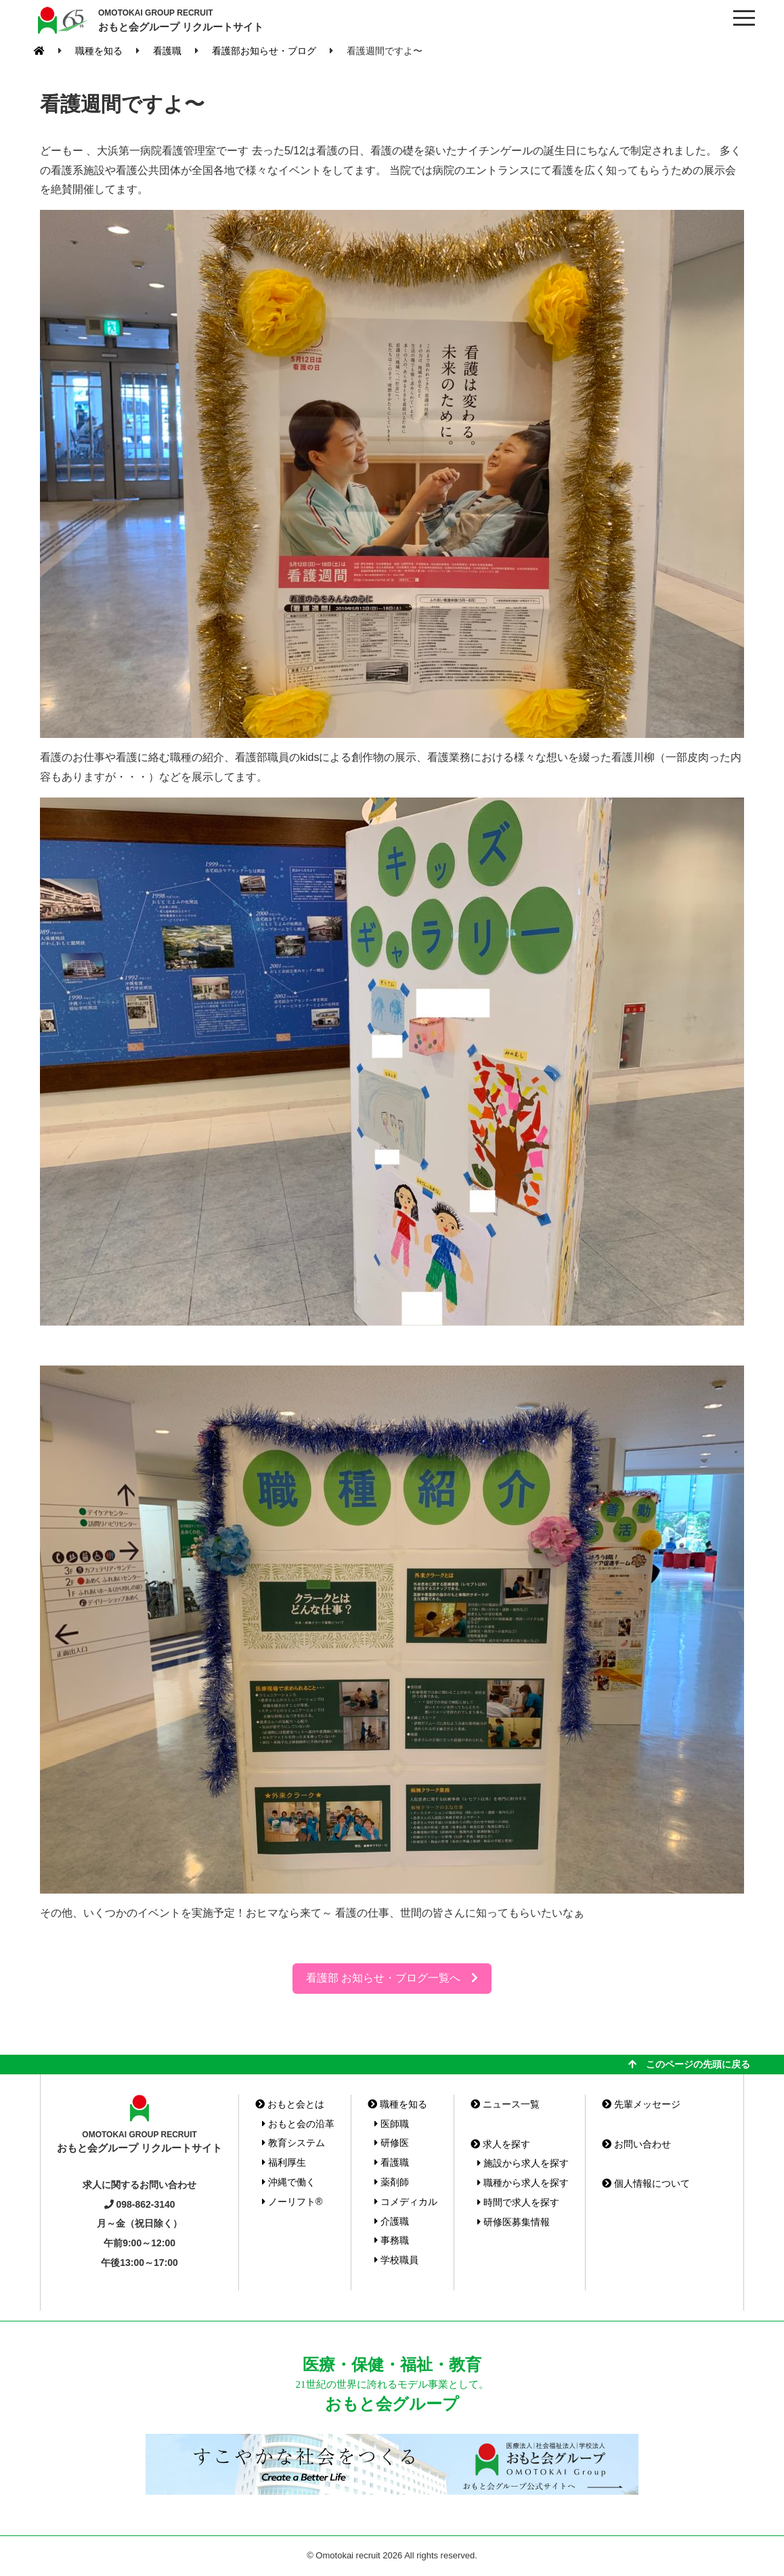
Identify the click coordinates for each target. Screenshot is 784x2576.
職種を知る (397, 2104)
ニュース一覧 (505, 2104)
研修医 (391, 2142)
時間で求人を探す (518, 2202)
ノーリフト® (292, 2201)
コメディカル (405, 2201)
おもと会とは (289, 2104)
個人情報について (646, 2183)
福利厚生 (284, 2162)
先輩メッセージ (641, 2104)
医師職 (391, 2123)
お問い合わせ (636, 2144)
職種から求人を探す (523, 2182)
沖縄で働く (288, 2182)
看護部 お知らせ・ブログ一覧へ (392, 1978)
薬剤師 (391, 2182)
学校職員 (396, 2259)
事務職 (391, 2240)
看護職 (391, 2162)
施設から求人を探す (523, 2163)
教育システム (293, 2142)
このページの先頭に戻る (689, 2064)
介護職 (391, 2221)
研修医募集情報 (513, 2222)
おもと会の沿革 (298, 2123)
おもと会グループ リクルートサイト (180, 19)
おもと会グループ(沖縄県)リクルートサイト (61, 20)
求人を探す (500, 2144)
